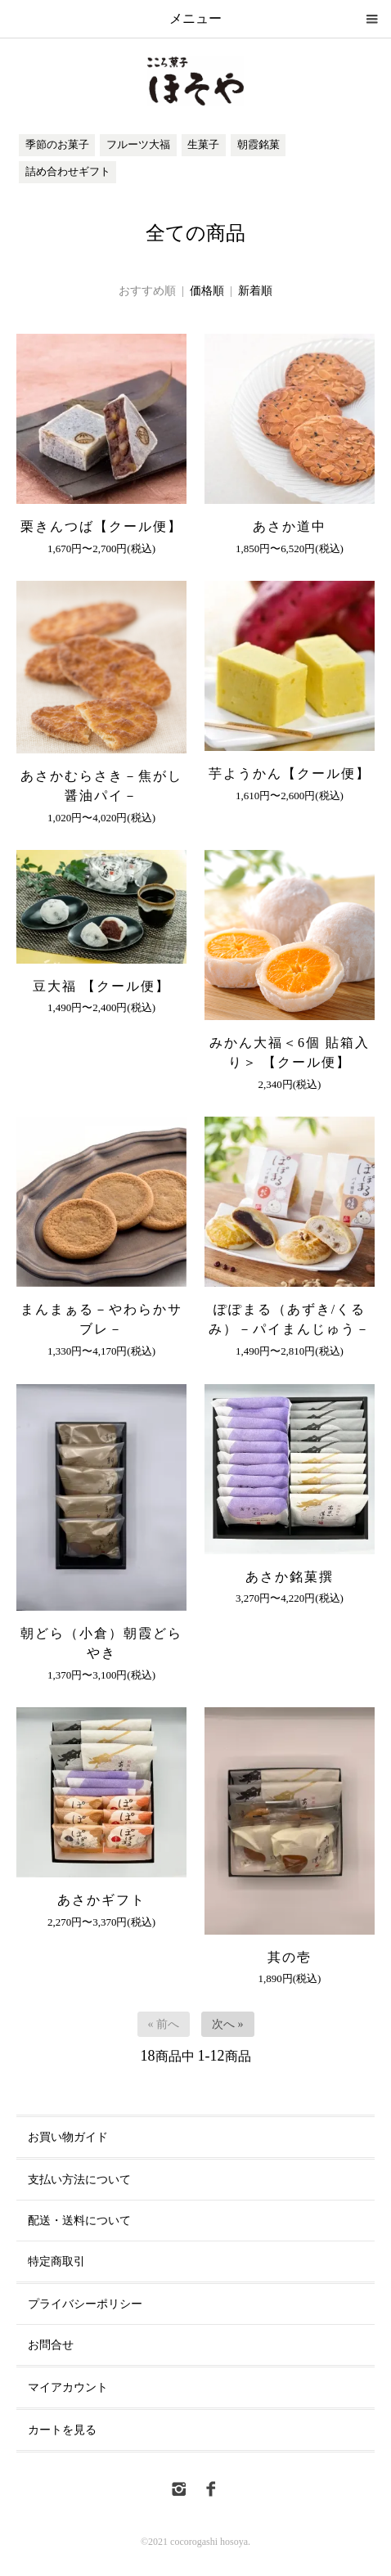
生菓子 (203, 145)
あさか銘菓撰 (289, 1577)
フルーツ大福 (138, 145)
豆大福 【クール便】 (109, 986)
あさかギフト (101, 1900)
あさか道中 (289, 526)
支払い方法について (79, 2180)
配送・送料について (79, 2220)
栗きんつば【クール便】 (101, 526)
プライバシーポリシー (85, 2304)
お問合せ (51, 2345)
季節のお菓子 (57, 145)
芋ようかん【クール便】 (290, 773)
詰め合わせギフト (67, 172)
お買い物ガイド (68, 2137)
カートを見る (62, 2430)
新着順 (255, 291)
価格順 (207, 291)
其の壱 (289, 1957)
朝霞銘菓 (258, 145)
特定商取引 (56, 2261)
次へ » (228, 2024)
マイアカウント (68, 2387)
